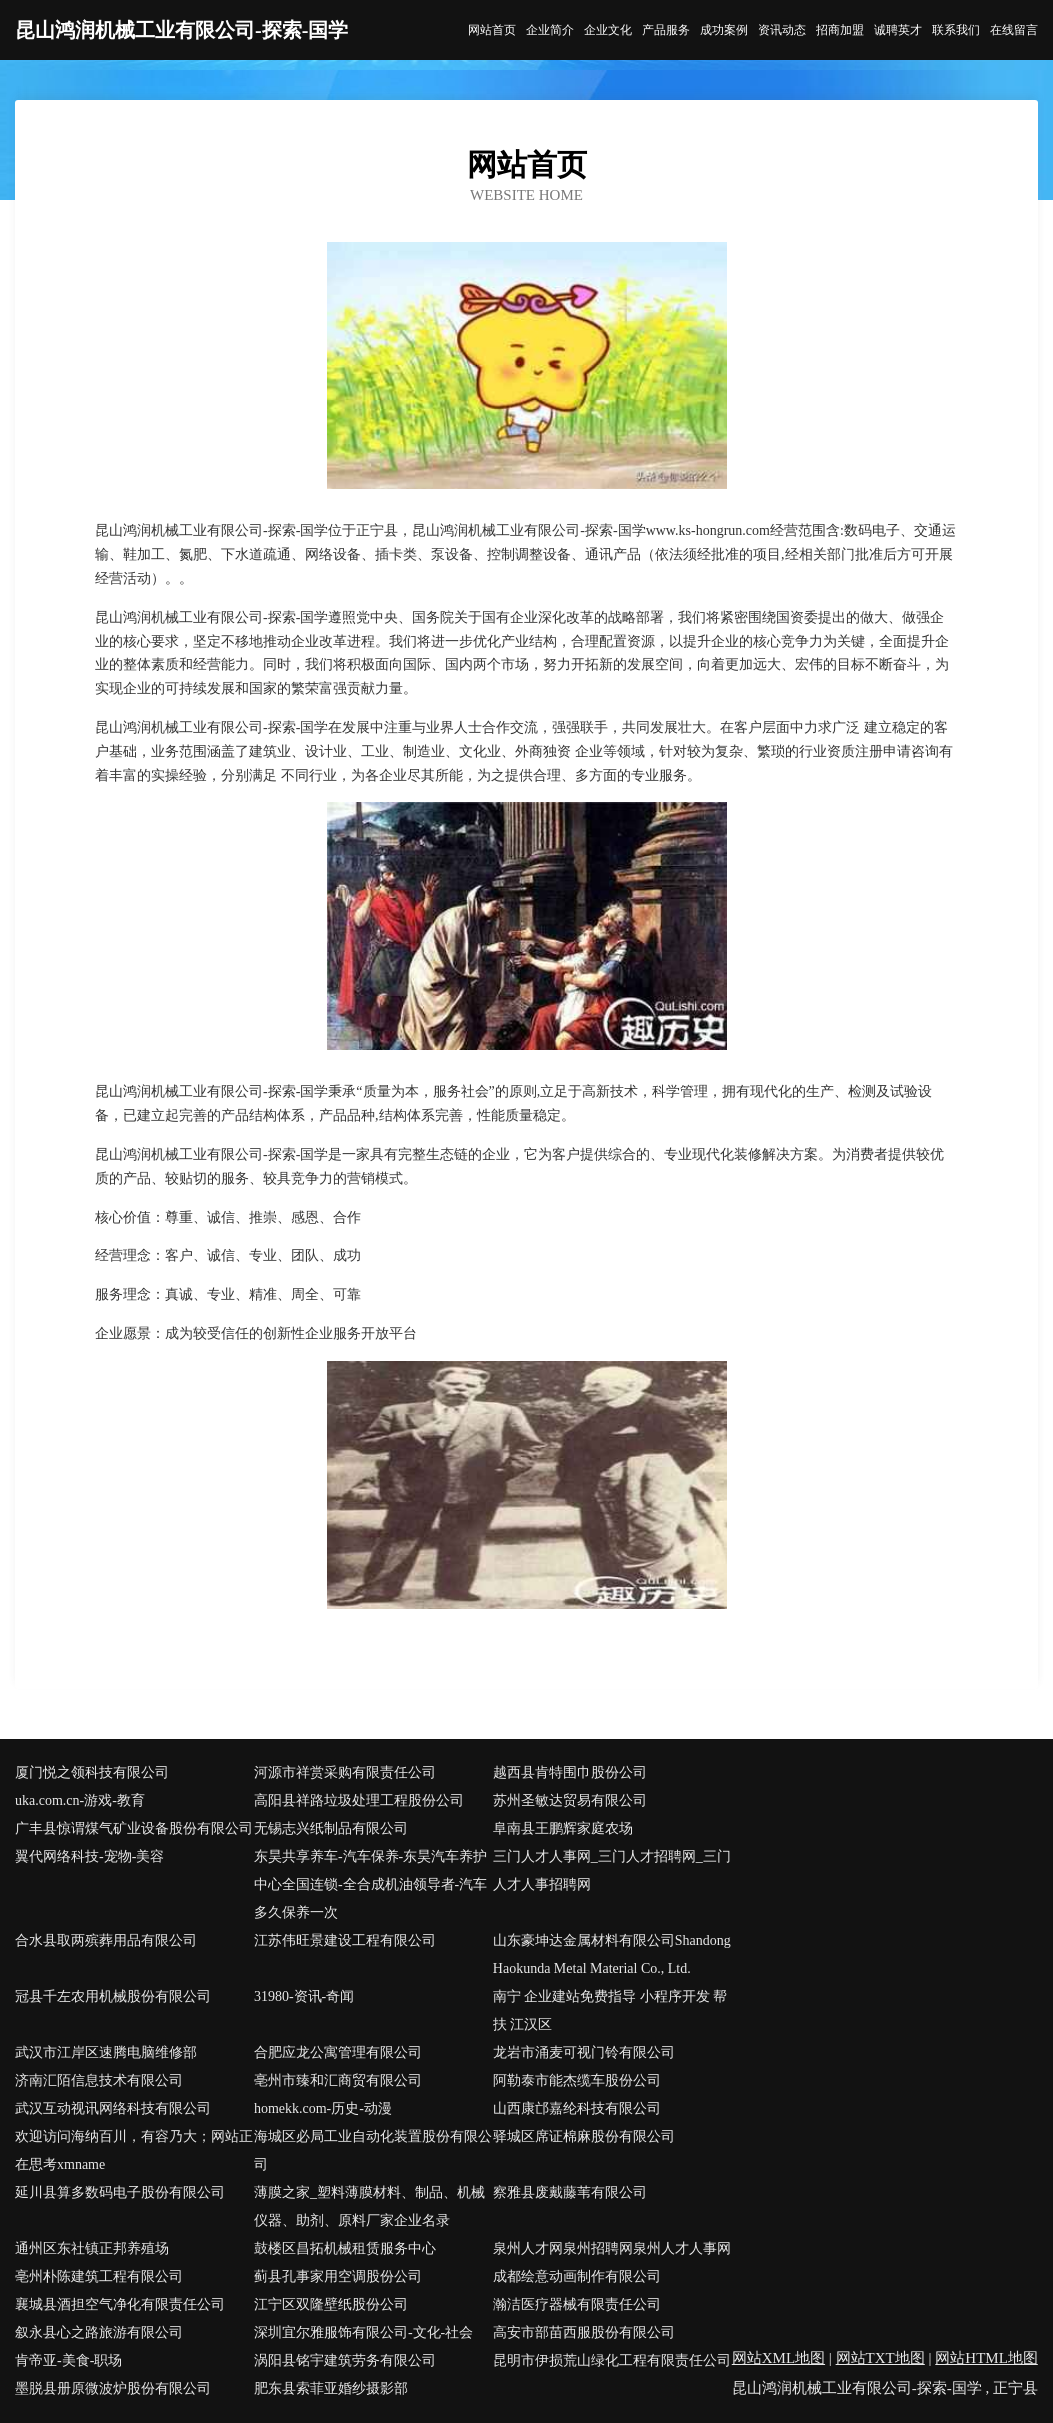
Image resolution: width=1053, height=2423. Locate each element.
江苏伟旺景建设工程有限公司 (345, 1940)
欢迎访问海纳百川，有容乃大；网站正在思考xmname (134, 2150)
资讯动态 (782, 30)
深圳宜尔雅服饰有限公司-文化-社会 (363, 2332)
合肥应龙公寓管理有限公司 (338, 2052)
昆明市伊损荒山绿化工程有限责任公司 (612, 2360)
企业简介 (550, 30)
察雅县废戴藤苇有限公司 (570, 2192)
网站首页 (492, 30)
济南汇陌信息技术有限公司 (99, 2080)
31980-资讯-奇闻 (304, 1996)
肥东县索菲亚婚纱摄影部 (331, 2388)
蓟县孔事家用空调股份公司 (338, 2276)
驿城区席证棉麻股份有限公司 (584, 2136)
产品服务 (666, 30)
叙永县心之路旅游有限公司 (99, 2332)
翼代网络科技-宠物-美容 (89, 1856)
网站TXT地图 (880, 2358)
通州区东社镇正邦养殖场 (92, 2248)
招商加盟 (840, 30)
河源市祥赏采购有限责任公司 (345, 1772)
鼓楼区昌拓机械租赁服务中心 (345, 2248)
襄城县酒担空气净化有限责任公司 (120, 2304)
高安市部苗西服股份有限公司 (584, 2332)
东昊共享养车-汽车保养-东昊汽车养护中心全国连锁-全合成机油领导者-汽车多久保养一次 (370, 1884)
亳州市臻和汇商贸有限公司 (338, 2080)
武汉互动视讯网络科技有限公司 (113, 2108)
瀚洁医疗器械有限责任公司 (577, 2304)
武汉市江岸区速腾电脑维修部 (106, 2052)
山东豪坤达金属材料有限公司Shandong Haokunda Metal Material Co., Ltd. (612, 1954)
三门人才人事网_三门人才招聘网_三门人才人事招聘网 (612, 1870)
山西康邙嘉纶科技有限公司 (577, 2108)
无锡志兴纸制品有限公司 (331, 1828)
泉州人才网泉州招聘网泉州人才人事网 (612, 2248)
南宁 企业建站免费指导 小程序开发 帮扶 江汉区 (610, 2010)
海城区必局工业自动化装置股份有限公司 (373, 2150)
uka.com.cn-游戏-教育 (80, 1800)
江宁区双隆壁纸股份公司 (331, 2304)
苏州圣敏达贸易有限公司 (570, 1800)
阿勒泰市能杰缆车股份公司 (577, 2080)
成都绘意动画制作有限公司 (577, 2276)
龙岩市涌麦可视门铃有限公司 (584, 2052)
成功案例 (724, 30)
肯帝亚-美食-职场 (68, 2360)
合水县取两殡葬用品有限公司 (106, 1940)
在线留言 (1014, 30)
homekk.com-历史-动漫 (323, 2108)
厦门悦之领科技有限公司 (92, 1772)
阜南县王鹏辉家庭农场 (563, 1828)
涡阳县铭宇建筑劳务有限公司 (345, 2360)
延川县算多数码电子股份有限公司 (120, 2192)
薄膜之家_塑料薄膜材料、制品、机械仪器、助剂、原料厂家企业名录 (369, 2206)
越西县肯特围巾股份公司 (570, 1772)
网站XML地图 (778, 2358)
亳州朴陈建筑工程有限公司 (99, 2276)
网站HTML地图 (986, 2358)
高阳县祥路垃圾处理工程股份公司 (359, 1800)
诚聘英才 (898, 30)
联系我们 (956, 30)
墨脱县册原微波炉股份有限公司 (113, 2388)
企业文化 (608, 30)
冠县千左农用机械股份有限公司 (113, 1996)
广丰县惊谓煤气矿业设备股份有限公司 (134, 1828)
